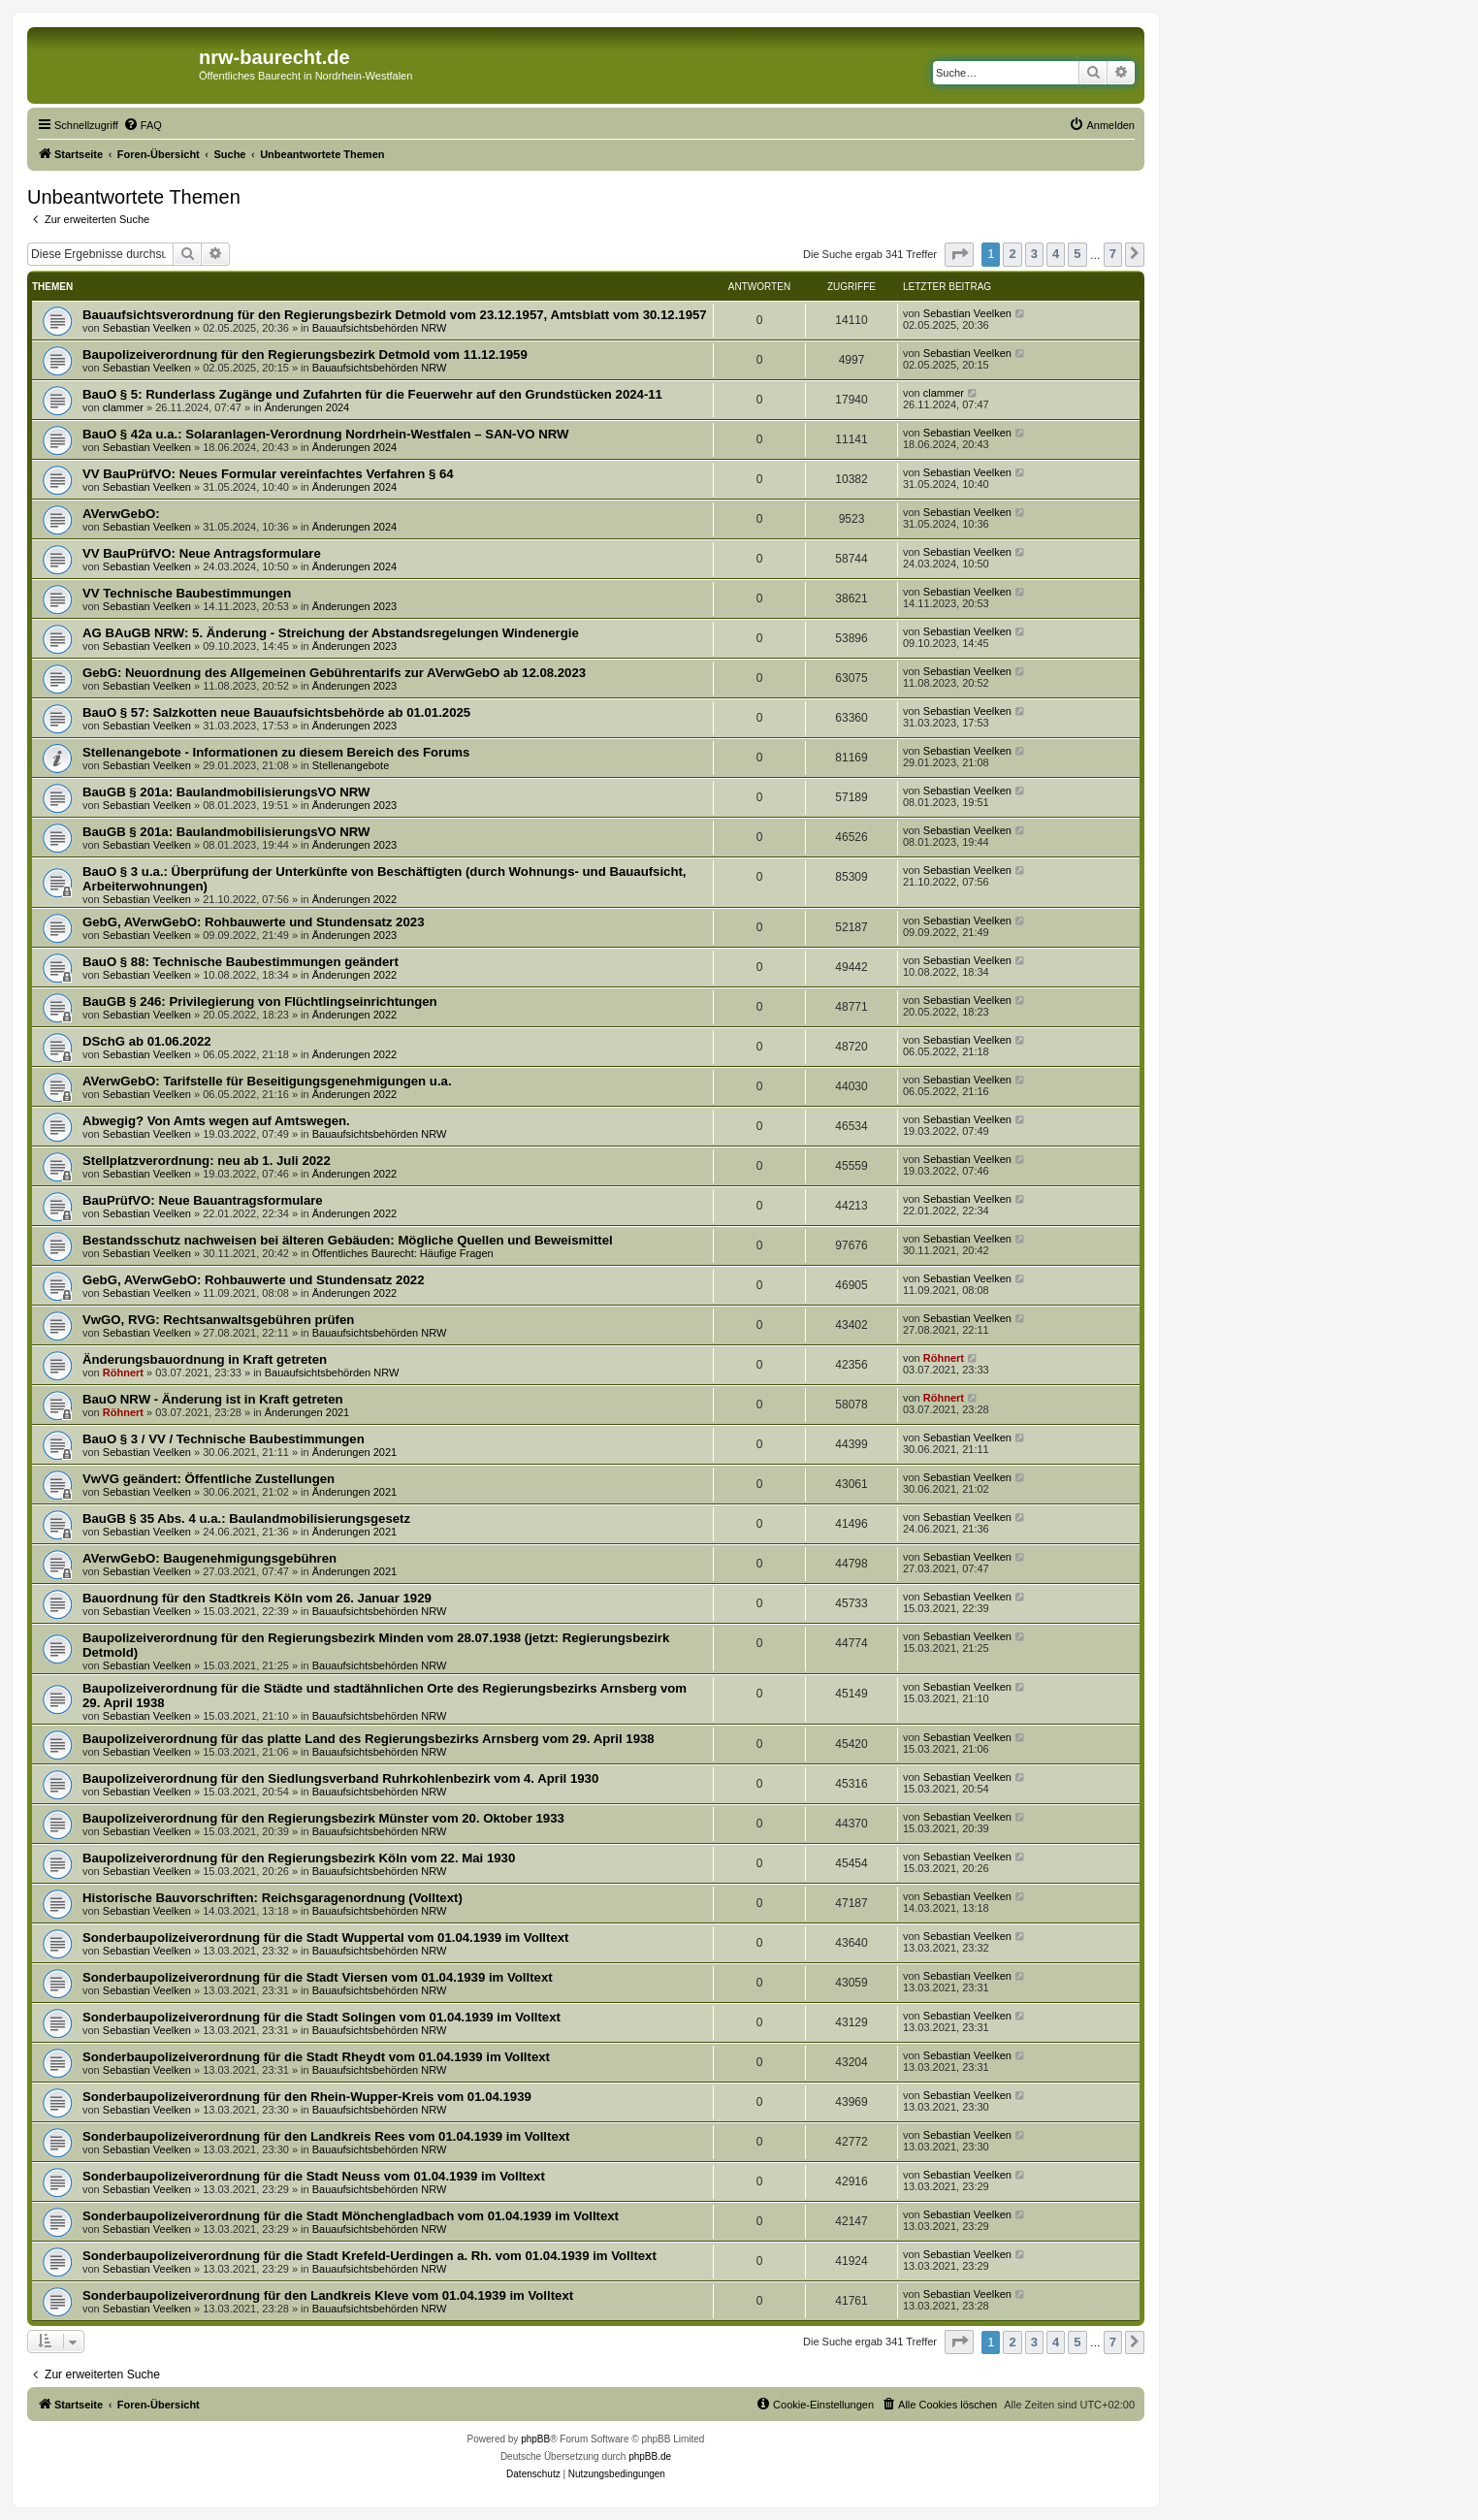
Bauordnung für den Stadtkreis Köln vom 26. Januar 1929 (257, 1598)
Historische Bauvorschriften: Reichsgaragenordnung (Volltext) (272, 1897)
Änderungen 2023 (354, 606)
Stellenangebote (351, 765)
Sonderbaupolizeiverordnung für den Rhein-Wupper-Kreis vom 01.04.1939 (306, 2096)
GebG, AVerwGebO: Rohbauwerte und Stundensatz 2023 (253, 922)
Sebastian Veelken (147, 328)
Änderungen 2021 (307, 1412)
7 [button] (1112, 253)
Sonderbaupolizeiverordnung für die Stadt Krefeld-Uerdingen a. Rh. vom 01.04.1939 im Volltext (369, 2255)
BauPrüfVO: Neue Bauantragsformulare (202, 1200)
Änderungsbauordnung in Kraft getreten (204, 1359)
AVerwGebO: (121, 513)
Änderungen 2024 (307, 407)
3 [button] (1034, 253)
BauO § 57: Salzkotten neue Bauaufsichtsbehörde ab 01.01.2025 (276, 712)
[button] (959, 254)
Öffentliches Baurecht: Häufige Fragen (403, 1253)
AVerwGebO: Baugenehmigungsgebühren (209, 1558)
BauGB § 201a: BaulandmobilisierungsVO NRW (226, 792)
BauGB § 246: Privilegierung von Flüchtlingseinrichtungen (259, 1001)
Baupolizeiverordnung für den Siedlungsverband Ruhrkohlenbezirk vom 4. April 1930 (340, 1778)
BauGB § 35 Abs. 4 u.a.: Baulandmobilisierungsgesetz (246, 1518)
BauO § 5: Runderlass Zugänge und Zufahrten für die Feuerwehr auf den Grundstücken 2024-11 (372, 394)
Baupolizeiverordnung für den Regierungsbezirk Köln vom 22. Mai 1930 (298, 1858)
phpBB (535, 2439)
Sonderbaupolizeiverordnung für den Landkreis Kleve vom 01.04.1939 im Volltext (327, 2295)
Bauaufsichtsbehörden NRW (379, 328)
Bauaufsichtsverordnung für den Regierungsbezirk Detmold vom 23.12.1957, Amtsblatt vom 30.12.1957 (394, 314)
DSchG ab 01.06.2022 (146, 1041)
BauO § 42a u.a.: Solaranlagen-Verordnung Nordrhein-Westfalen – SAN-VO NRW (325, 434)
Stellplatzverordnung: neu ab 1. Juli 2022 (206, 1160)
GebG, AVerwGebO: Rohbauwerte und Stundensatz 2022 (253, 1280)
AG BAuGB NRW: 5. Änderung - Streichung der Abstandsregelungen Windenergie (330, 633)
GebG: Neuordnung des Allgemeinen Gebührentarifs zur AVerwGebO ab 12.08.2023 (334, 672)
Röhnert (123, 1372)
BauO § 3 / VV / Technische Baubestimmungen (223, 1439)
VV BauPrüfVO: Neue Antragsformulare (201, 553)
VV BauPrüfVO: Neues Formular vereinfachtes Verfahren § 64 (268, 474)
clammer (123, 407)
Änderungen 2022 (354, 899)
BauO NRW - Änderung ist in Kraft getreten (212, 1399)
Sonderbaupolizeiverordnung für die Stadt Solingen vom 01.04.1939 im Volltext (321, 2017)
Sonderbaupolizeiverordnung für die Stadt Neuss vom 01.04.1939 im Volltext (313, 2176)
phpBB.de (649, 2456)
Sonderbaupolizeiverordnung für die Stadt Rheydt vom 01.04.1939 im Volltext (316, 2057)
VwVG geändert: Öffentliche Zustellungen (208, 1478)
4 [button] (1055, 253)
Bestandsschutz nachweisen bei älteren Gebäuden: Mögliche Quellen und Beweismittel (347, 1240)
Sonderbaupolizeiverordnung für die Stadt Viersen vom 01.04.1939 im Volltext (317, 1977)
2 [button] (1012, 253)
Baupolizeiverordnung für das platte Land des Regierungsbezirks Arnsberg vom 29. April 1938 (368, 1738)
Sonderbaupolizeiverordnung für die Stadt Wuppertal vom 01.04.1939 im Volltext (325, 1937)
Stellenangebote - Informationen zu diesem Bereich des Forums (275, 752)
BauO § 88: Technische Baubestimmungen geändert (240, 961)
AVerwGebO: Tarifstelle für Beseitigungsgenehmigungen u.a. (267, 1081)
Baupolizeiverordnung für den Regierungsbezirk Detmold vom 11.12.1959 (305, 354)
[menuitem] (142, 125)
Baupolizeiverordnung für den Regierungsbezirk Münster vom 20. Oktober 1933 (323, 1818)
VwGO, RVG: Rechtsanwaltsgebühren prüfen (218, 1319)
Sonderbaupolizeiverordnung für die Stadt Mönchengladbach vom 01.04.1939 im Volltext (350, 2216)
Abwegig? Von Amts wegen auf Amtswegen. (216, 1121)
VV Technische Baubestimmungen (186, 593)
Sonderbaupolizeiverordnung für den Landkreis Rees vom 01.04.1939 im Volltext (326, 2136)
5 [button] (1077, 253)
